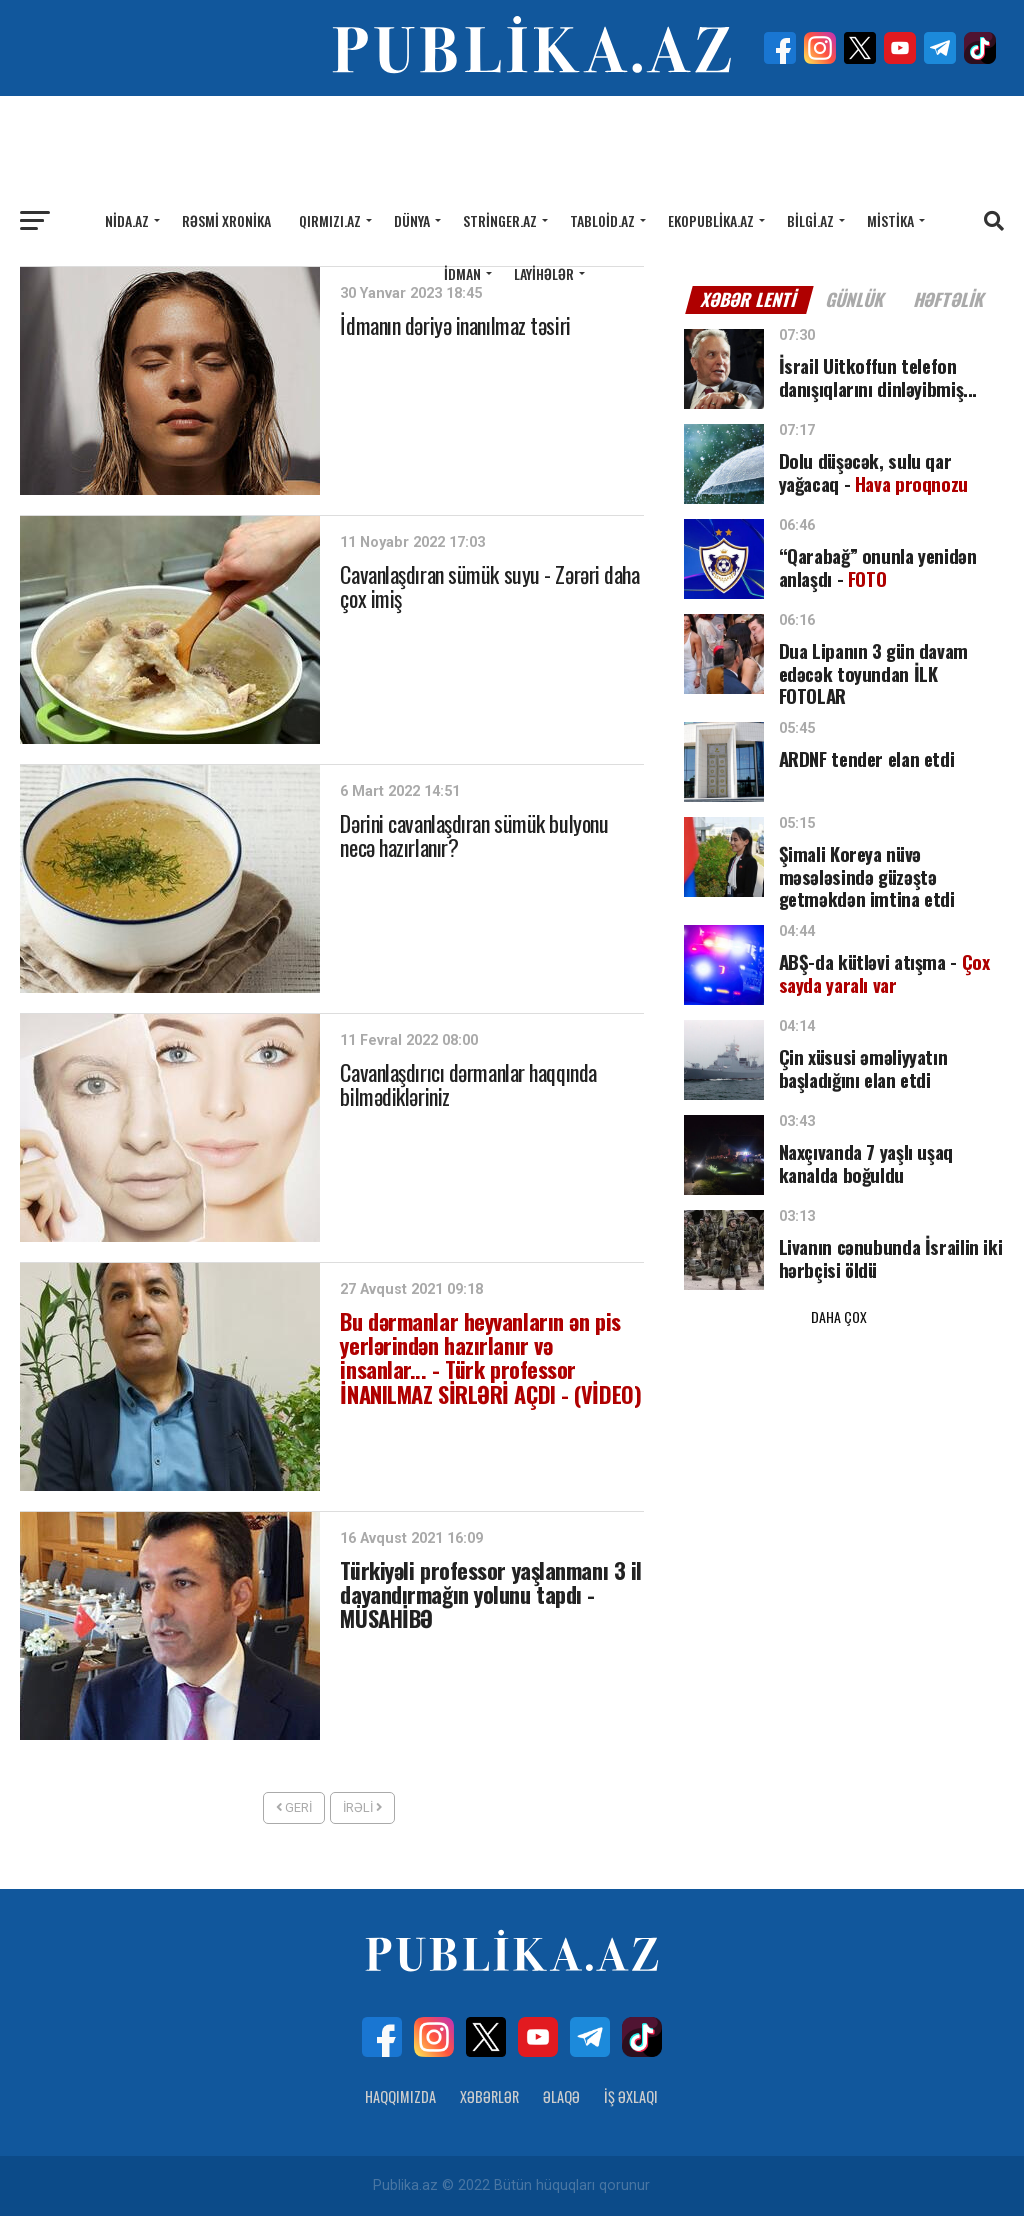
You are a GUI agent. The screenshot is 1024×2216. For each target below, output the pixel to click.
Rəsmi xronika (226, 220)
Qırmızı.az (330, 220)
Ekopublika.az (711, 220)
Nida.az (127, 220)
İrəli (362, 1807)
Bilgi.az (810, 220)
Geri (294, 1807)
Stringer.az (500, 220)
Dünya (412, 220)
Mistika (890, 220)
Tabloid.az (602, 220)
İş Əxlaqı (631, 2096)
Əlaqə (561, 2096)
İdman (462, 273)
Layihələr (544, 273)
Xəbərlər (489, 2096)
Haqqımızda (400, 2096)
